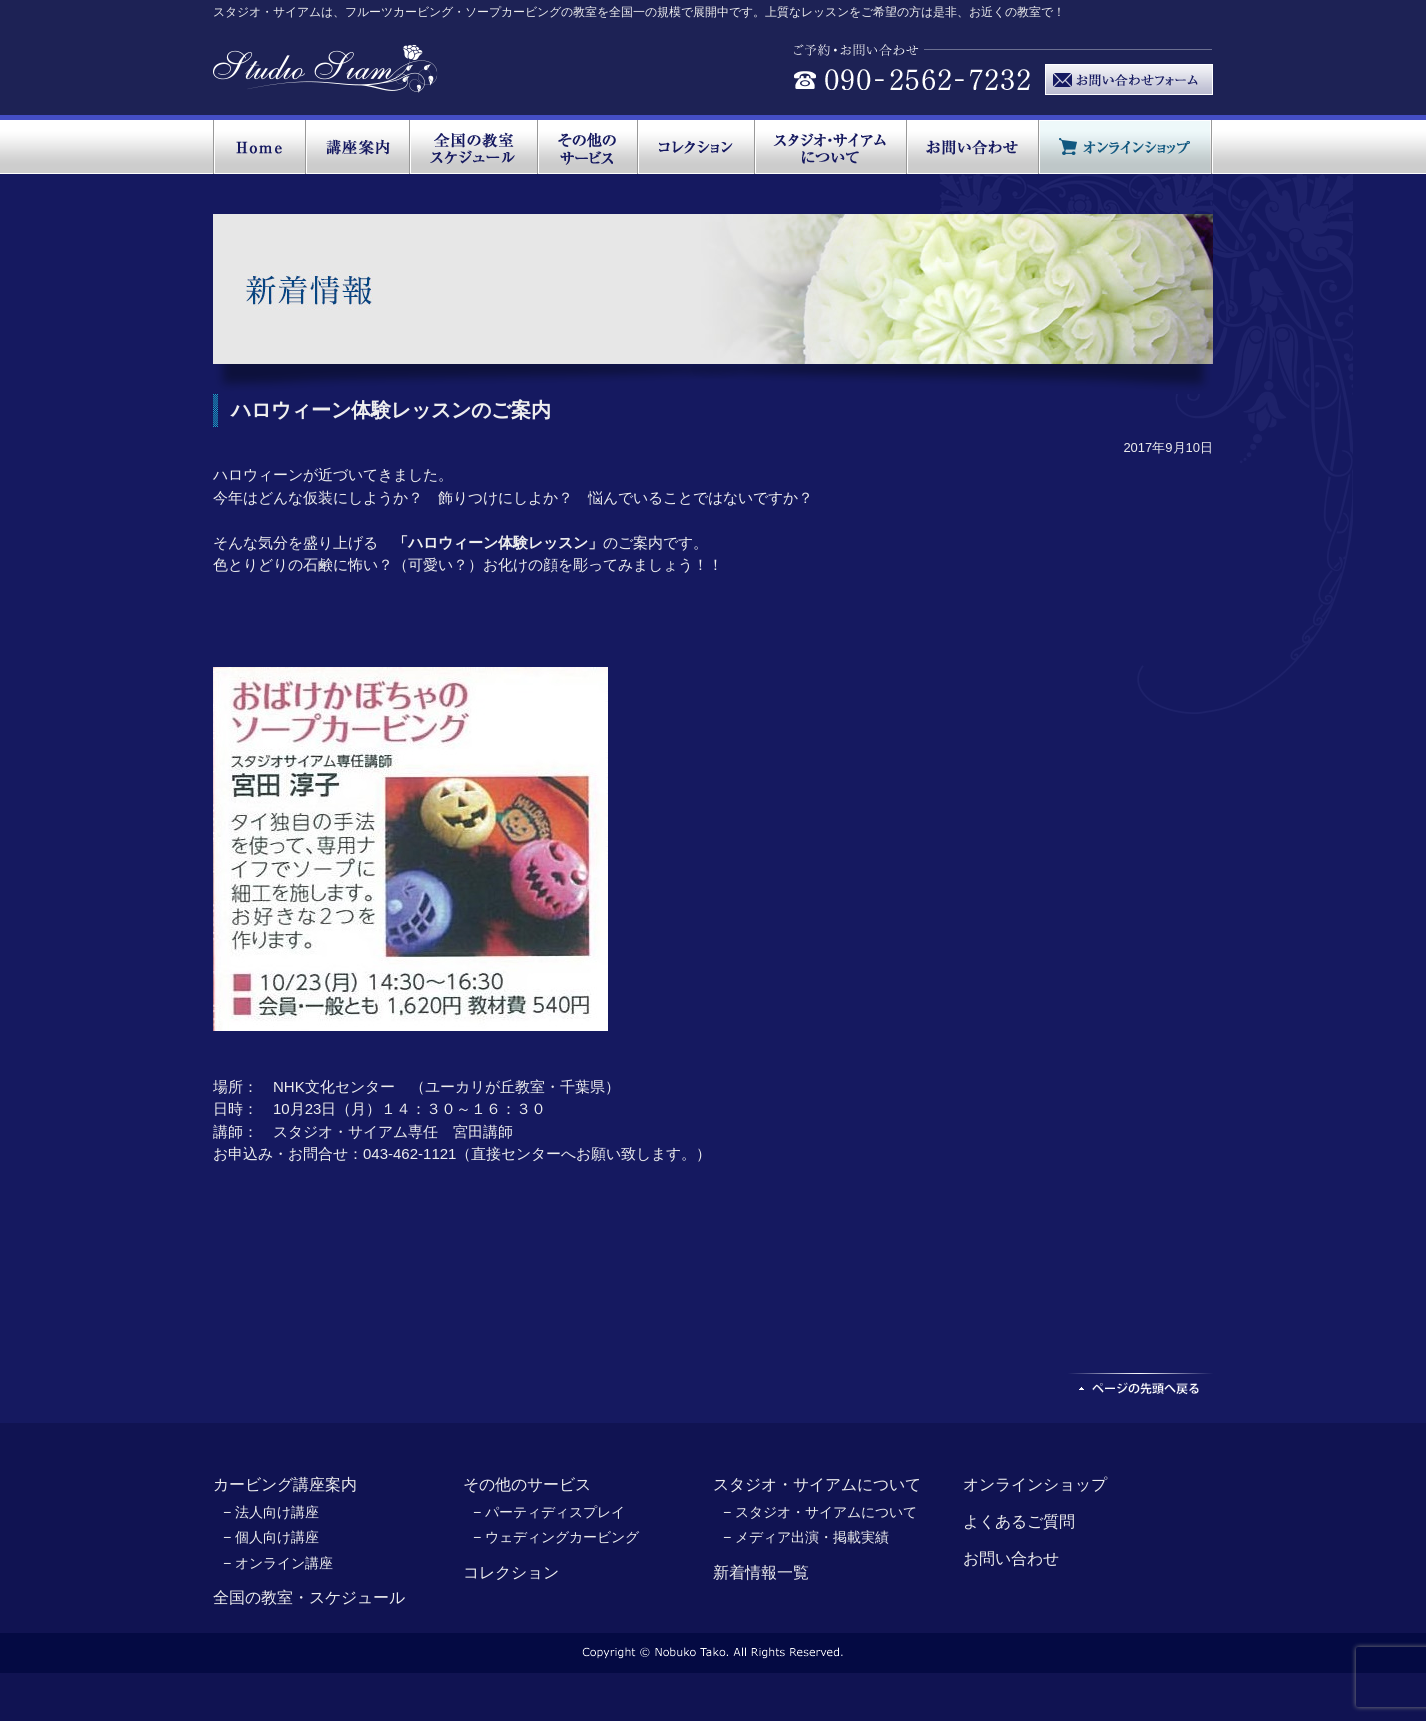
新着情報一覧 (761, 1572)
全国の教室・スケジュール (309, 1597)
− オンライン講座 (278, 1563)
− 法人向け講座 (271, 1512)
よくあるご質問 (1019, 1521)
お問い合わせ (1011, 1558)
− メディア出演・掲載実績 (806, 1537)
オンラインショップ (1035, 1484)
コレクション (511, 1572)
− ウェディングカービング (556, 1537)
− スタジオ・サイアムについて (820, 1512)
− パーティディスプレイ (549, 1512)
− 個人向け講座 (271, 1537)
